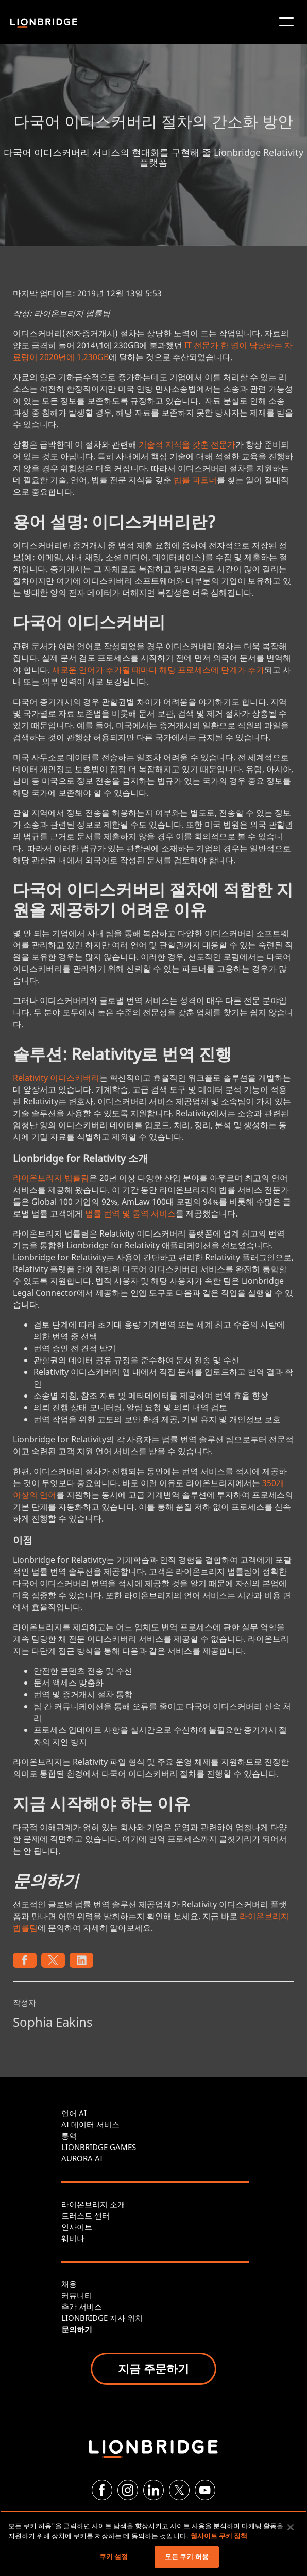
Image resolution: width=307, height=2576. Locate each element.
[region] (153, 2543)
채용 (69, 2284)
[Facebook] (102, 2490)
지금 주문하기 (153, 2368)
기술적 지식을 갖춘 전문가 (187, 444)
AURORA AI (82, 2158)
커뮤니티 (76, 2295)
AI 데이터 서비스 (90, 2124)
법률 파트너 (195, 480)
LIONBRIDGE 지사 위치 (102, 2318)
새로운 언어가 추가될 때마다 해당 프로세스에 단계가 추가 (158, 669)
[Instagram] (127, 2490)
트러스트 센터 (85, 2215)
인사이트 (76, 2227)
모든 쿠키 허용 (187, 2556)
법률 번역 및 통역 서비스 (130, 1213)
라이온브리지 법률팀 (51, 1178)
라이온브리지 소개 (93, 2204)
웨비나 (72, 2238)
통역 (69, 2136)
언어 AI (74, 2113)
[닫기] (290, 2527)
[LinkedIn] (153, 2490)
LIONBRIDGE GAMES (98, 2147)
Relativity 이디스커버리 (56, 1077)
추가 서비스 (81, 2306)
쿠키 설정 (113, 2556)
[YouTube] (205, 2490)
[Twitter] (179, 2490)
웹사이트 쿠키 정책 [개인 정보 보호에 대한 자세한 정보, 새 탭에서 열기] (219, 2536)
